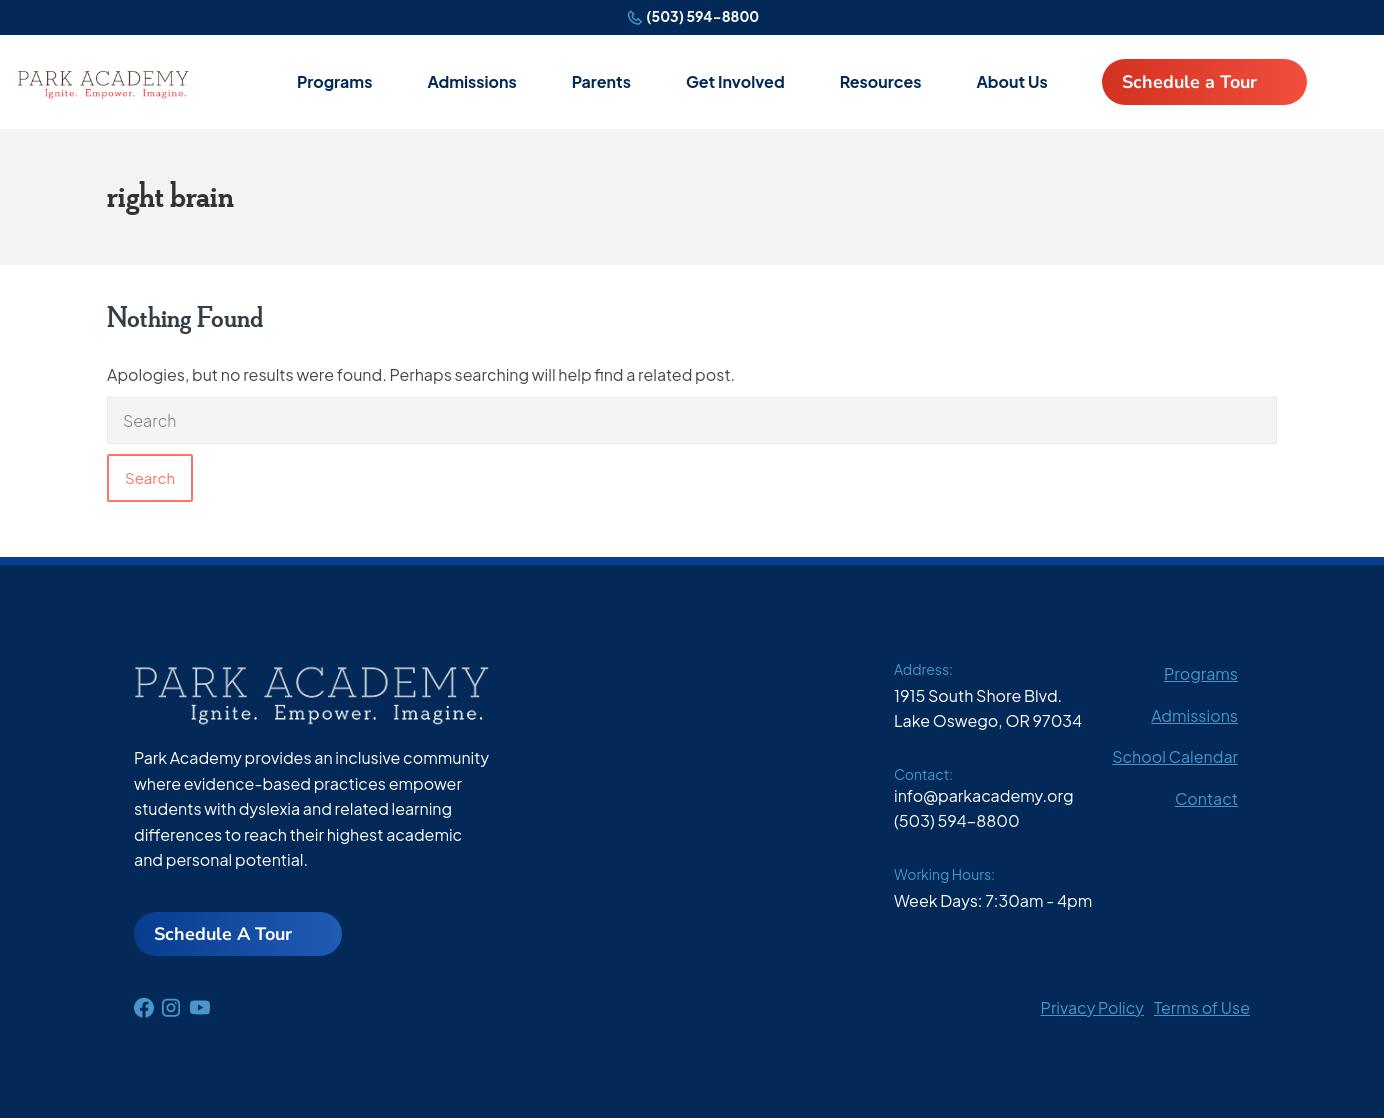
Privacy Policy (1092, 1007)
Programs (335, 81)
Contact (1206, 798)
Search (150, 477)
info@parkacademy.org (984, 795)
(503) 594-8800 (702, 16)
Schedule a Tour (1189, 82)
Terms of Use (1202, 1007)
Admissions (471, 81)
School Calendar (1175, 756)
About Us (1011, 81)
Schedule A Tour (223, 934)
